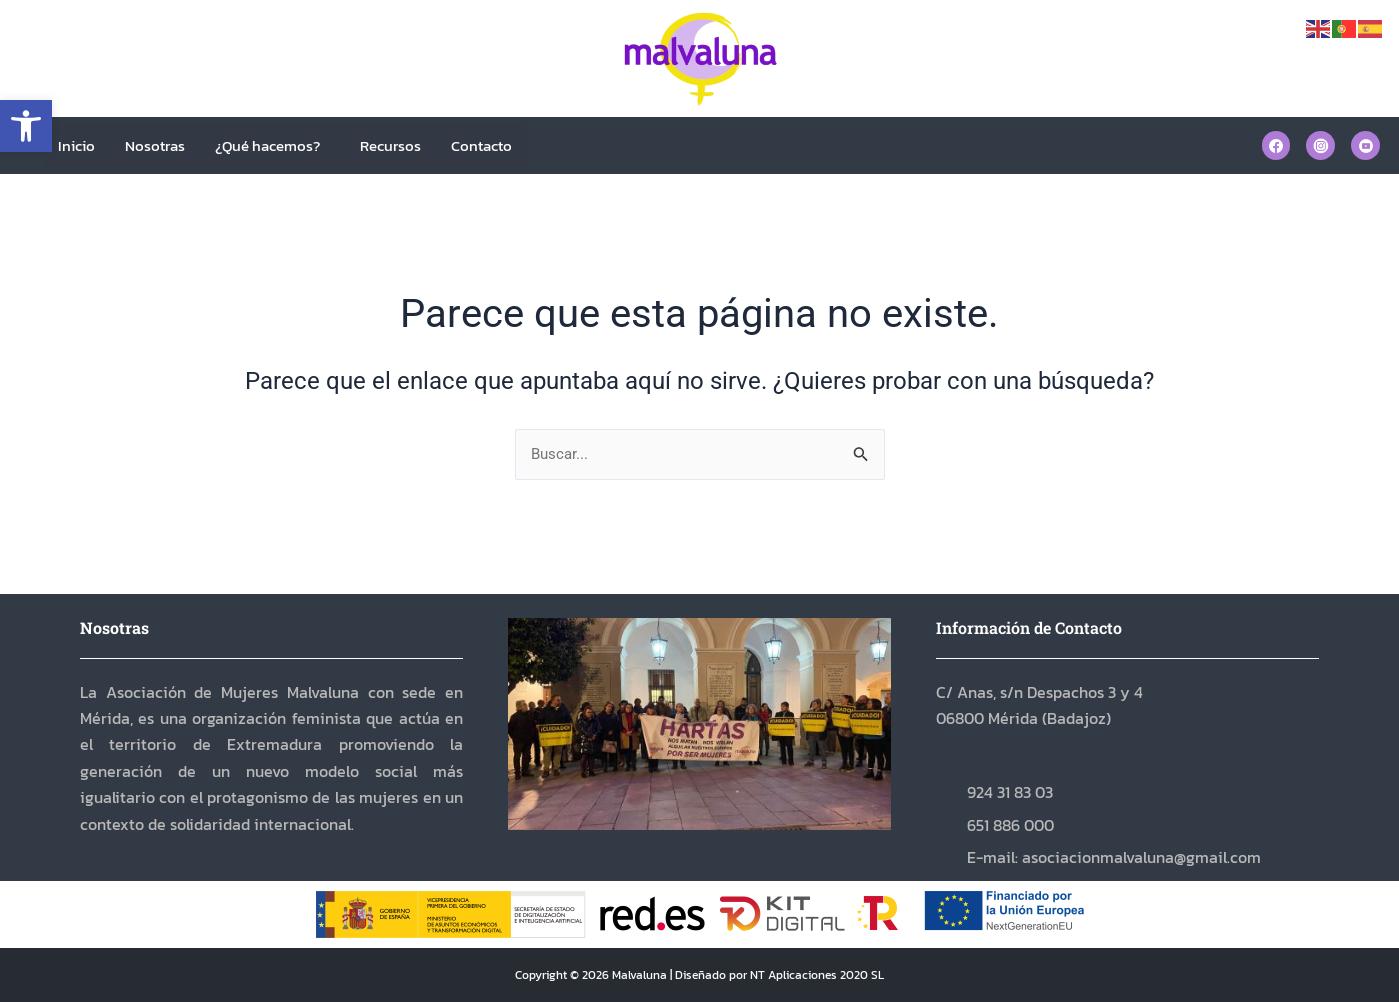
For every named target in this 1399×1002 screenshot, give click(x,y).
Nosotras (155, 145)
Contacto (481, 145)
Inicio (76, 145)
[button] (26, 126)
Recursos (390, 145)
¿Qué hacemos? (267, 145)
